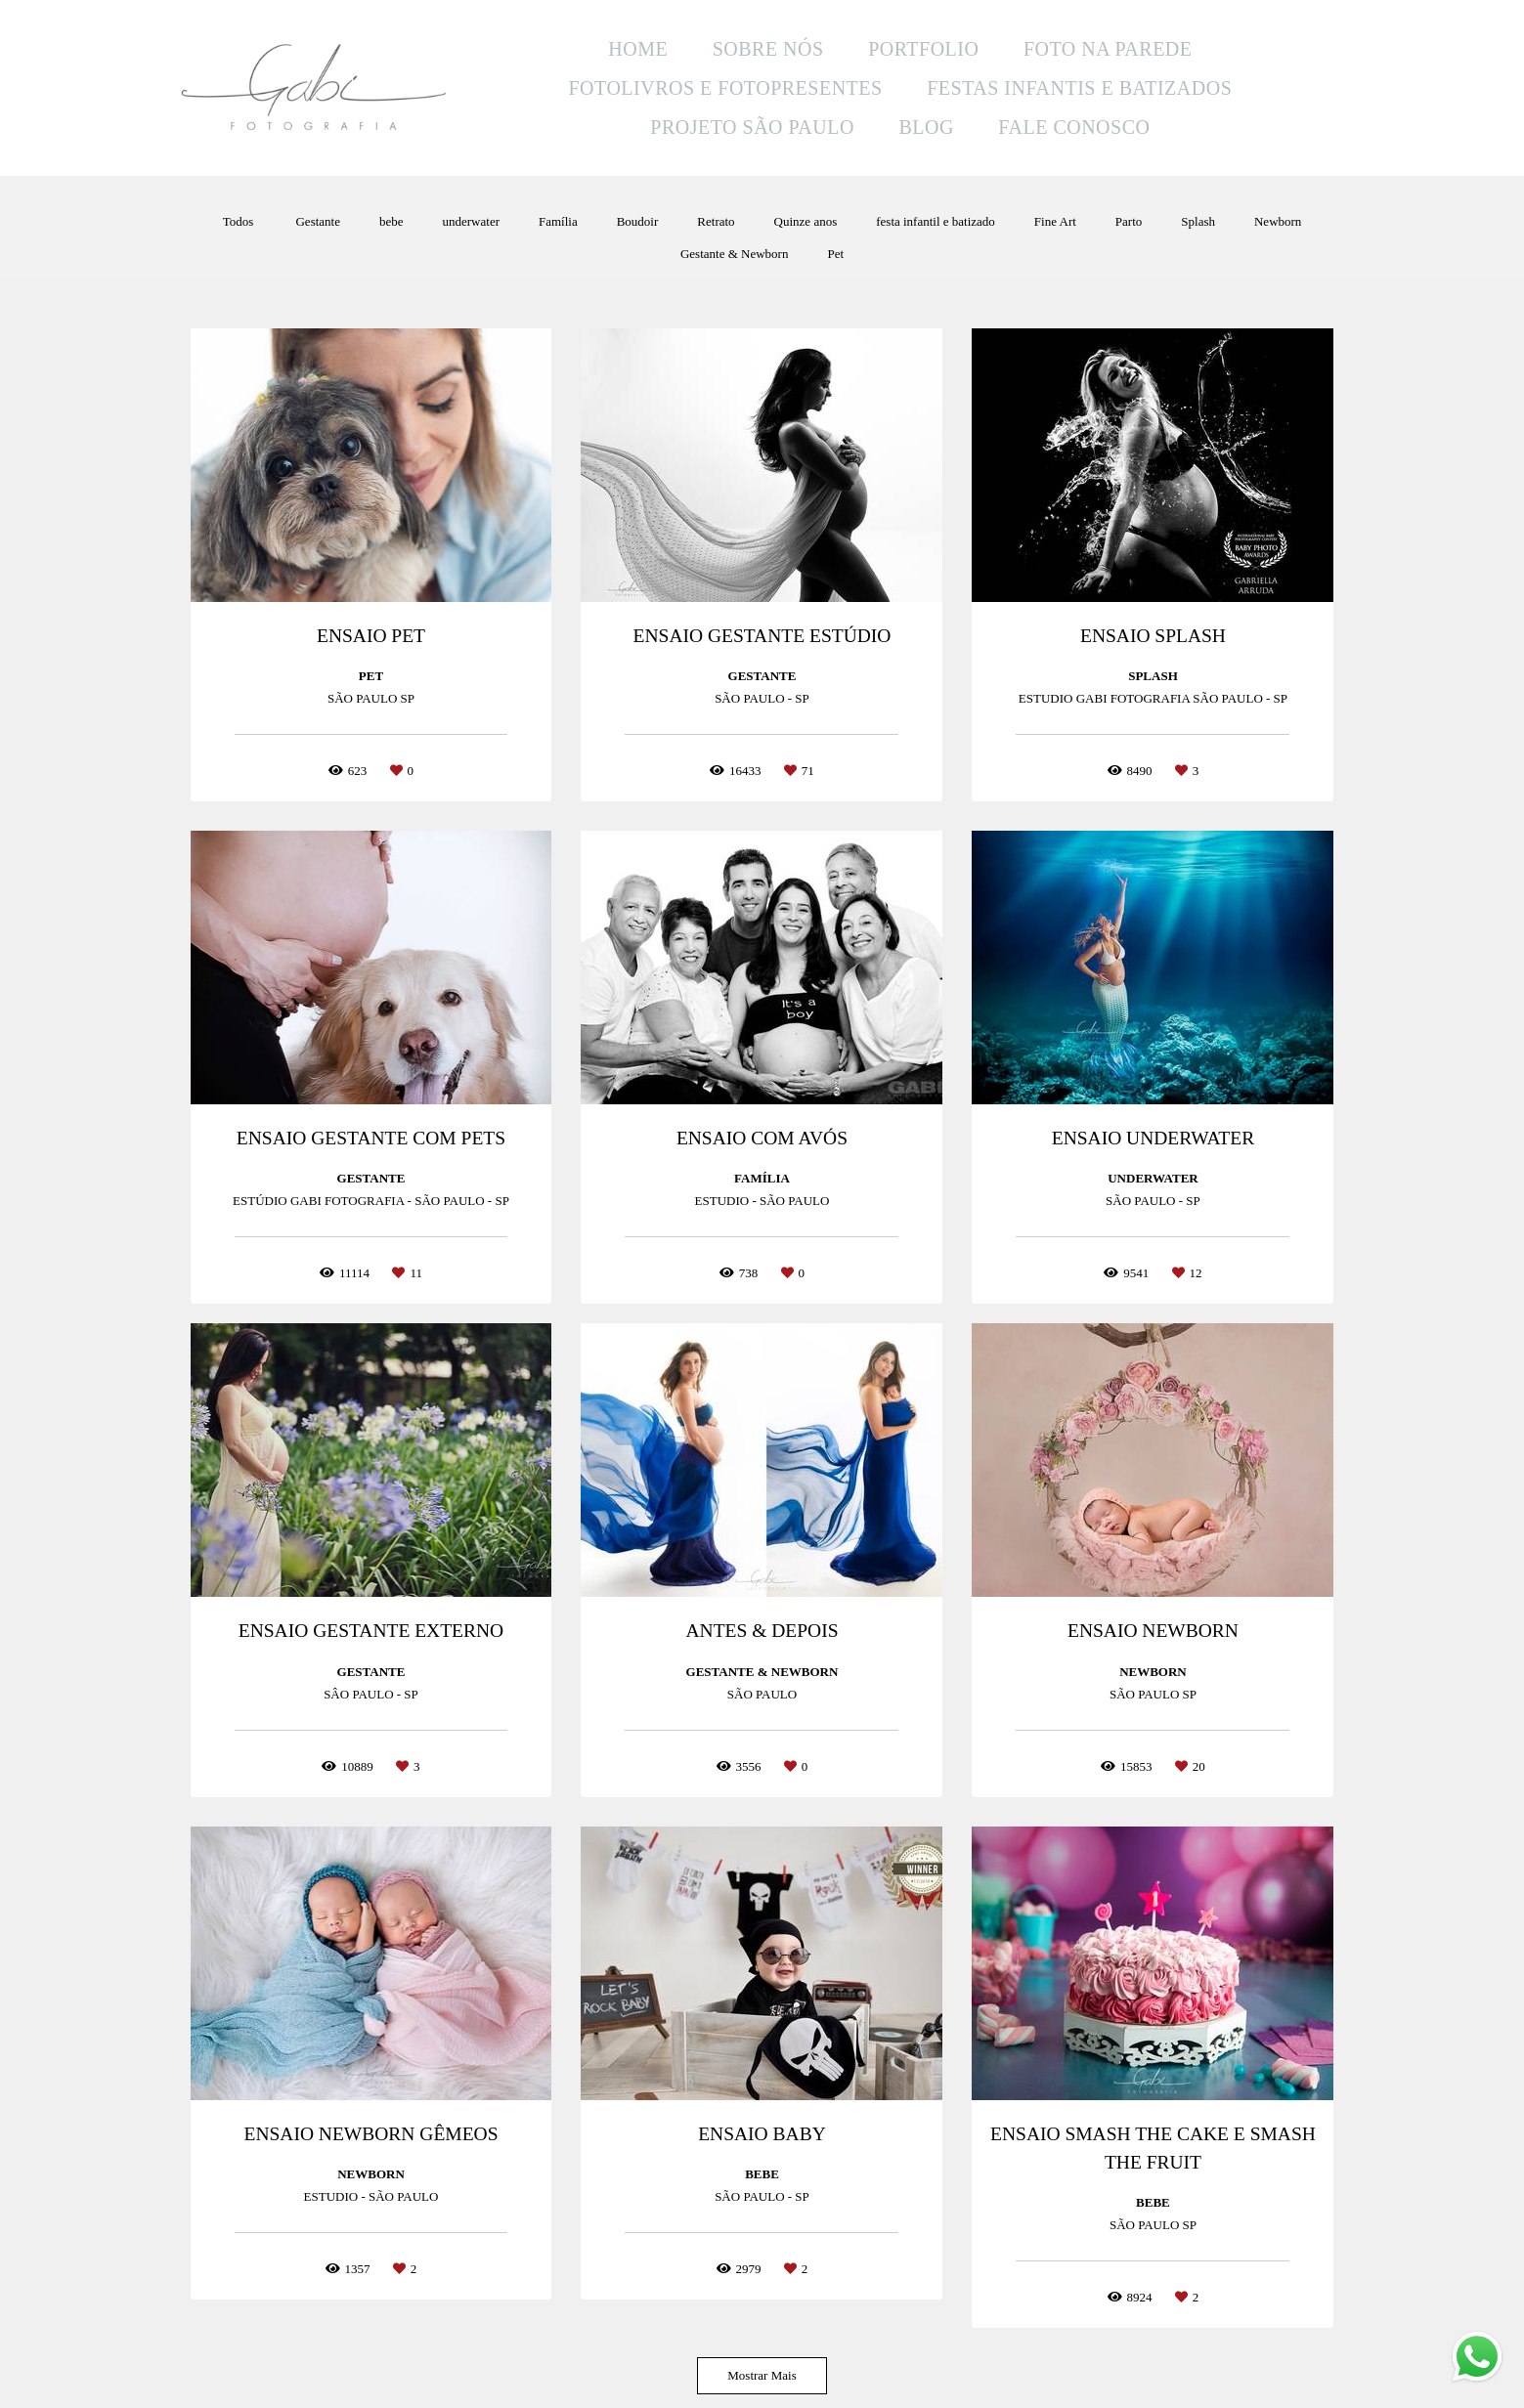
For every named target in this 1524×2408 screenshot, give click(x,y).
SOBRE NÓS (768, 49)
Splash (1198, 221)
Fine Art (1055, 221)
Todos (238, 221)
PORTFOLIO (923, 49)
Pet (835, 253)
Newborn (1277, 221)
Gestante (317, 221)
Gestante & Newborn (734, 253)
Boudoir (638, 221)
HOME (638, 49)
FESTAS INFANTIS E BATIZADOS (1079, 88)
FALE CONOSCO (1074, 127)
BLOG (925, 127)
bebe (391, 221)
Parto (1128, 221)
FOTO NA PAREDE (1108, 49)
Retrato (715, 221)
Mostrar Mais (761, 2375)
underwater (471, 221)
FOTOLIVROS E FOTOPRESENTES (725, 88)
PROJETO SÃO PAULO (752, 127)
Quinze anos (806, 221)
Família (558, 221)
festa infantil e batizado (935, 221)
